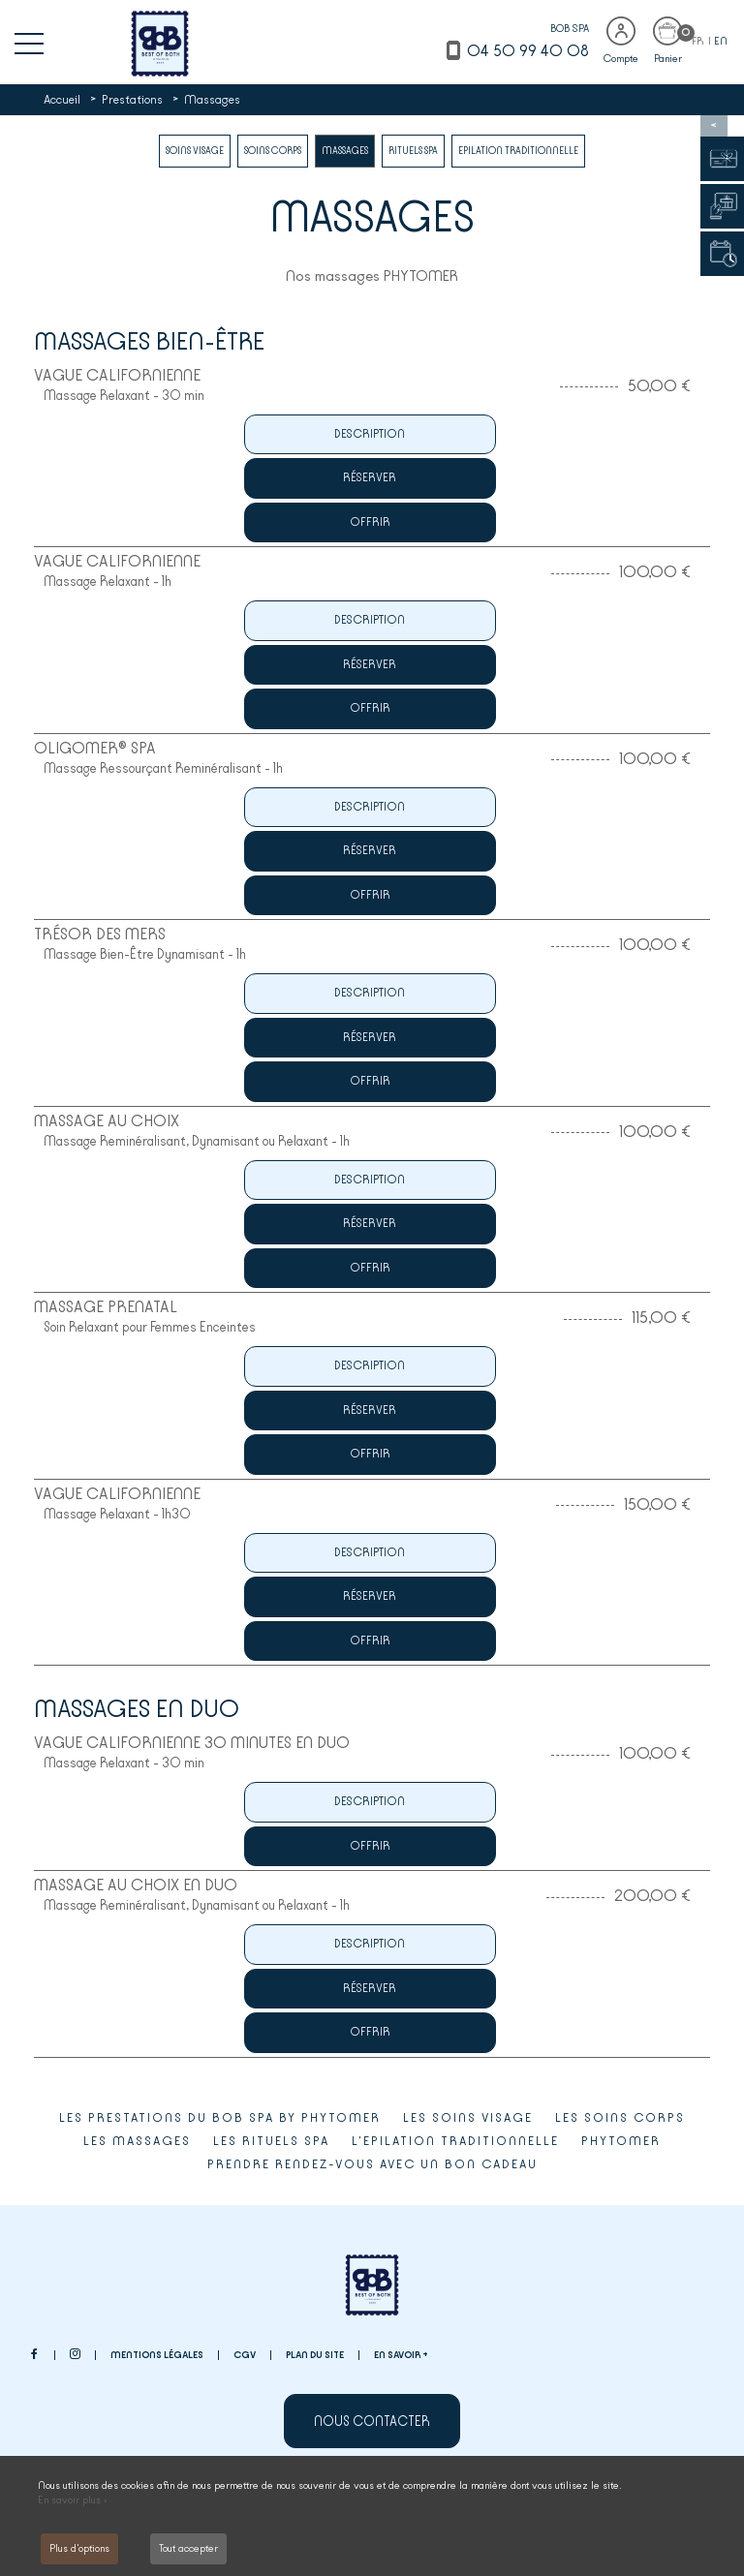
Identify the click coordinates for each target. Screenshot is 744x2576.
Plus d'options (79, 2548)
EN (721, 41)
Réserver (369, 477)
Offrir (370, 522)
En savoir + (401, 2355)
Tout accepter (188, 2548)
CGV (244, 2355)
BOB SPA (569, 28)
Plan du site (315, 2355)
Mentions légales (156, 2355)
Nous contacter (372, 2421)
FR (699, 41)
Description (369, 434)
